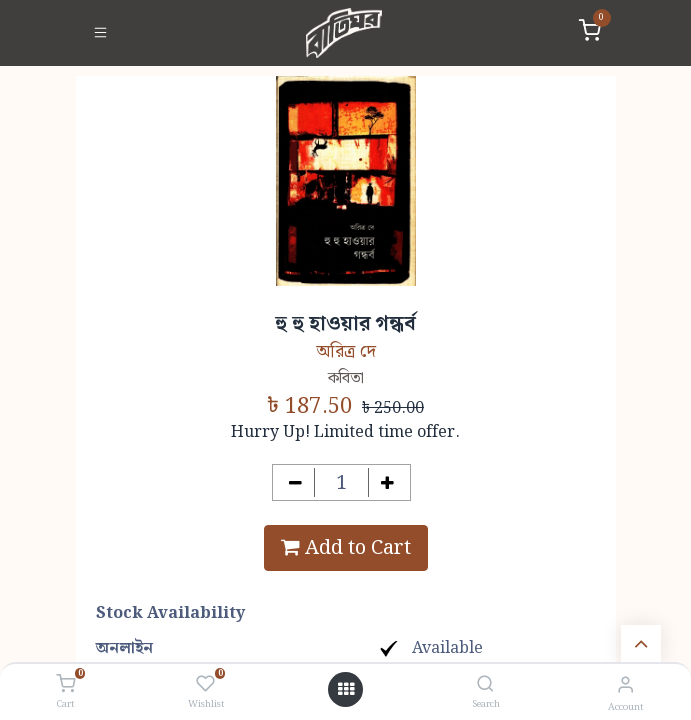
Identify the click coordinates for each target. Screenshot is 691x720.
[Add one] (387, 482)
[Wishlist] (205, 685)
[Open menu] (346, 690)
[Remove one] (295, 482)
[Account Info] (625, 685)
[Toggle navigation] (100, 33)
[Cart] (65, 685)
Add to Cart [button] (346, 548)
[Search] (485, 685)
